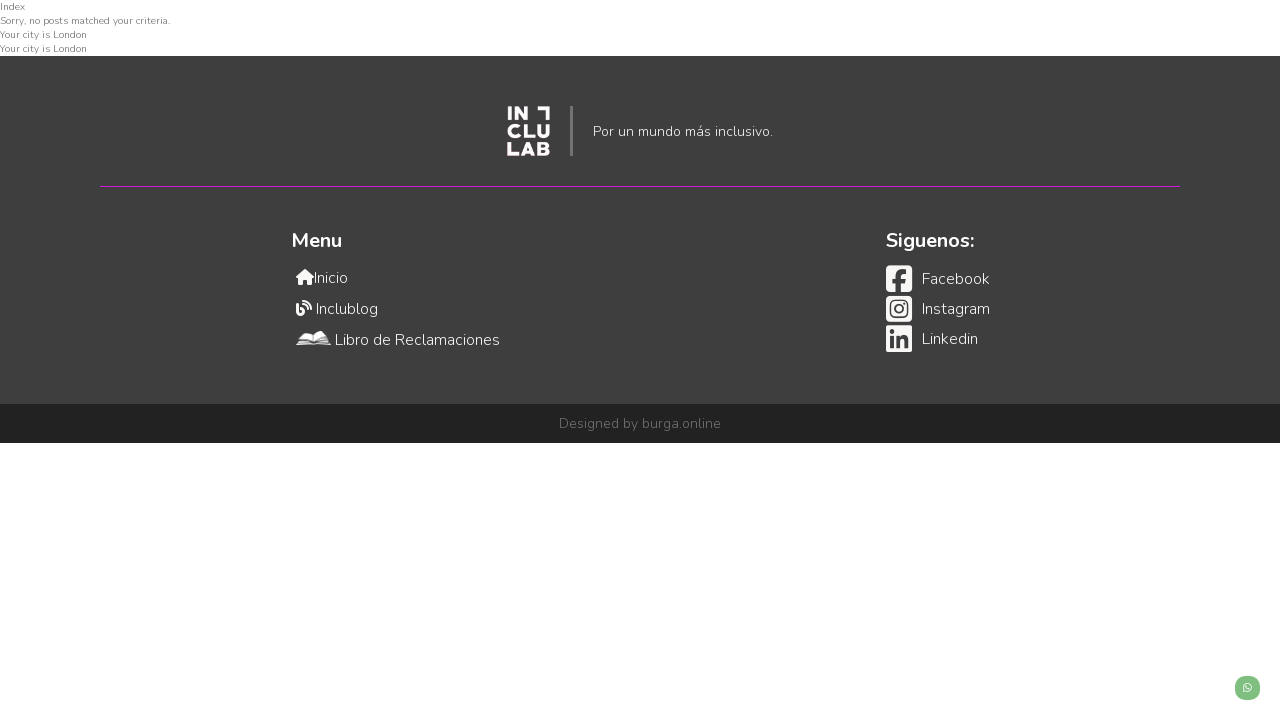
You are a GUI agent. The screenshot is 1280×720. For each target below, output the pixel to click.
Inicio (322, 278)
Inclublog (337, 309)
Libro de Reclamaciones (398, 340)
